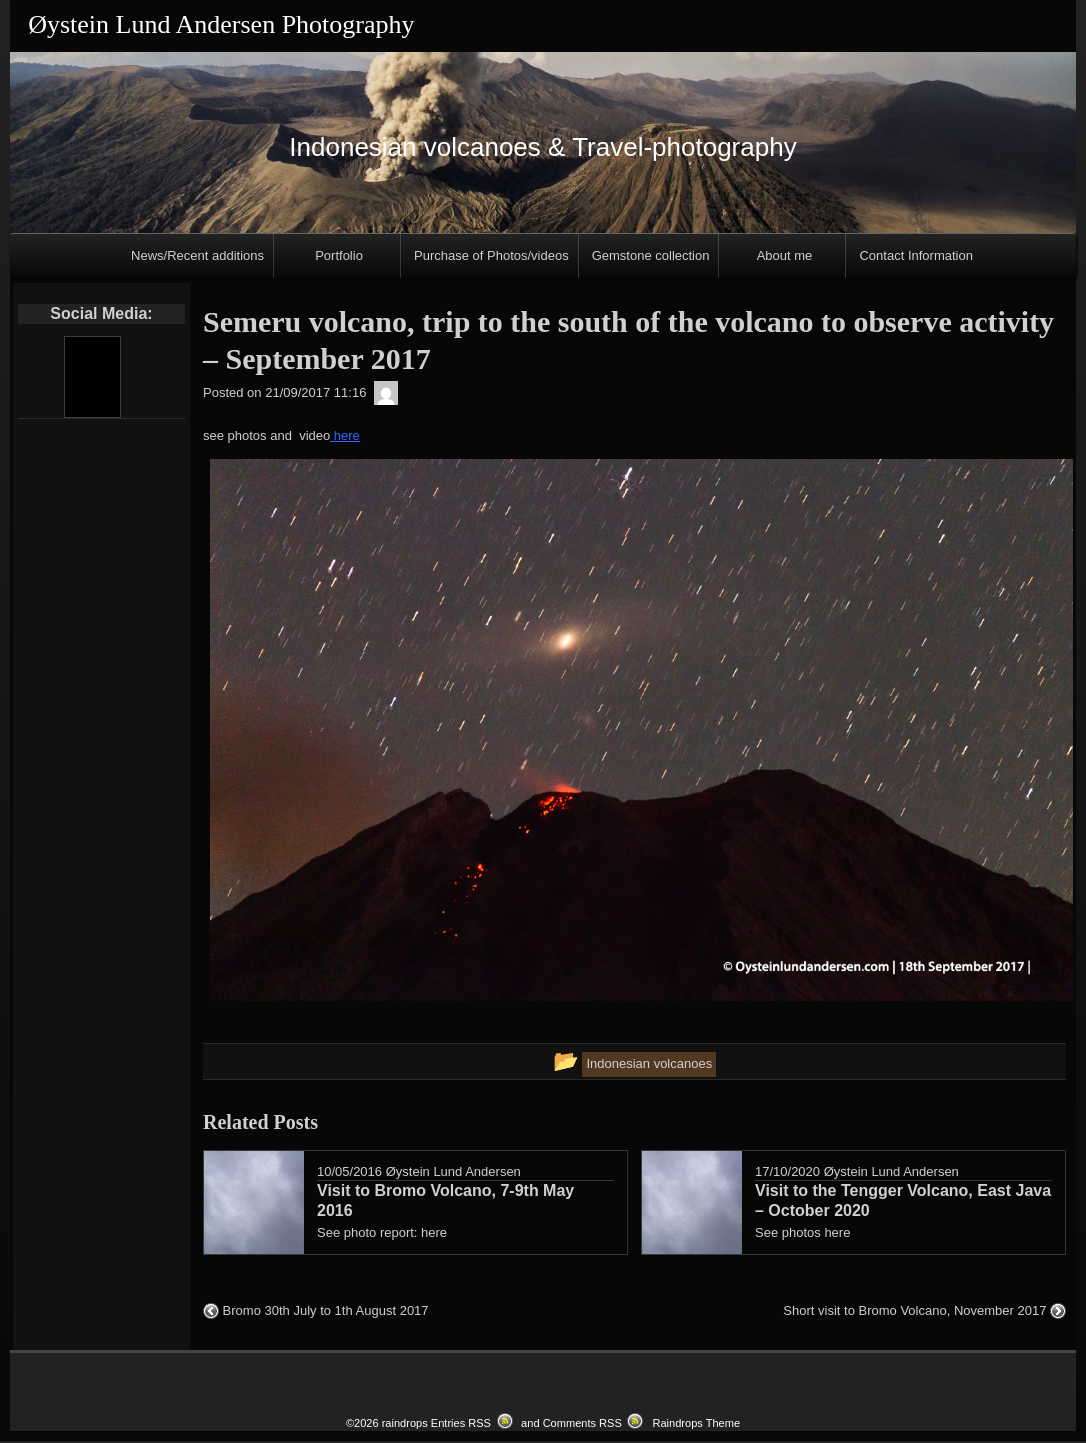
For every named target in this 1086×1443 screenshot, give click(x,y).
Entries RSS (461, 1425)
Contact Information (915, 255)
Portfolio (339, 255)
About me (785, 255)
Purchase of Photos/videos (491, 255)
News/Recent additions (197, 255)
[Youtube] (92, 377)
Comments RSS (582, 1425)
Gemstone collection (651, 255)
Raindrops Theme (696, 1425)
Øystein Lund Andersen (453, 1171)
